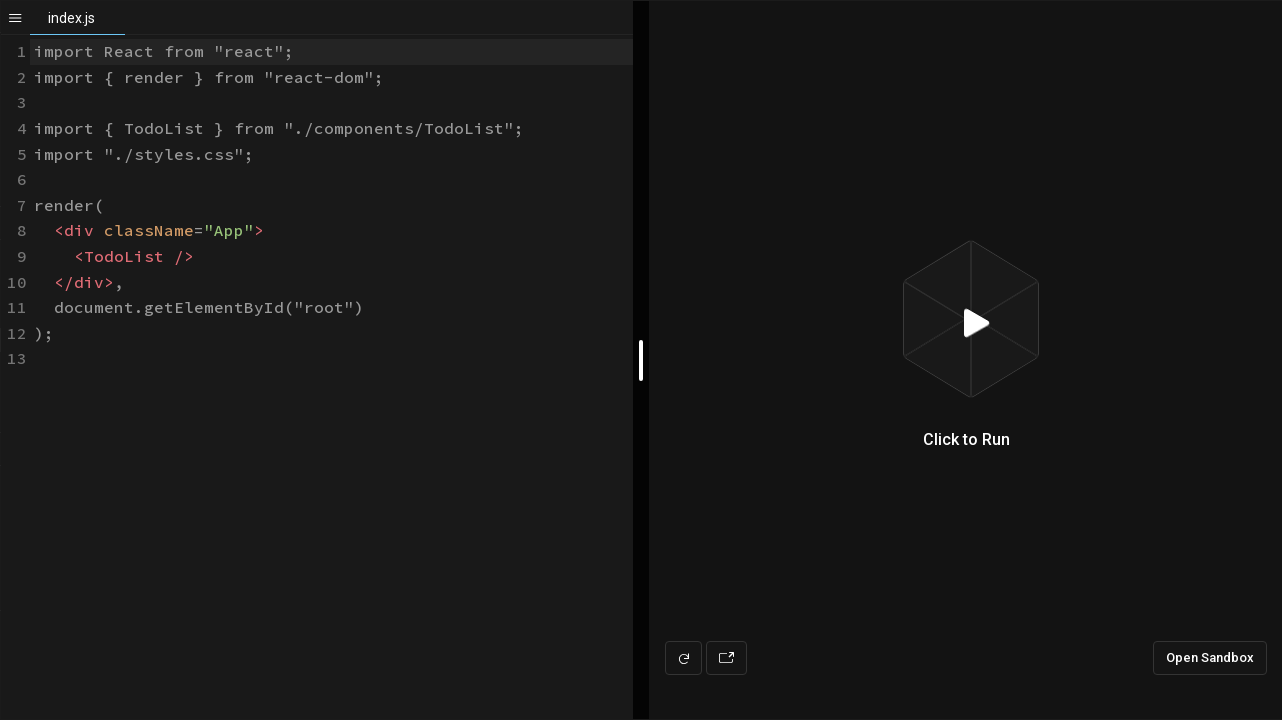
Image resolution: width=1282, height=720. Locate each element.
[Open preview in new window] (726, 658)
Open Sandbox (1210, 657)
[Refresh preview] (683, 658)
